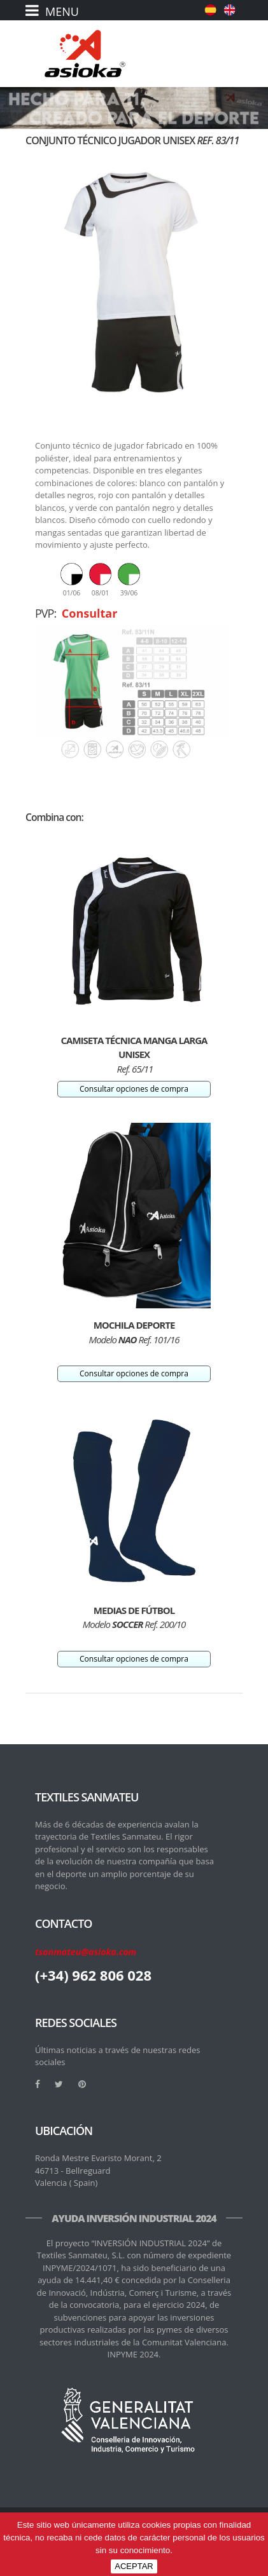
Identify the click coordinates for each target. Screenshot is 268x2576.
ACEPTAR (134, 2566)
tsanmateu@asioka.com (85, 1952)
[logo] (85, 53)
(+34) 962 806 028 (93, 1974)
